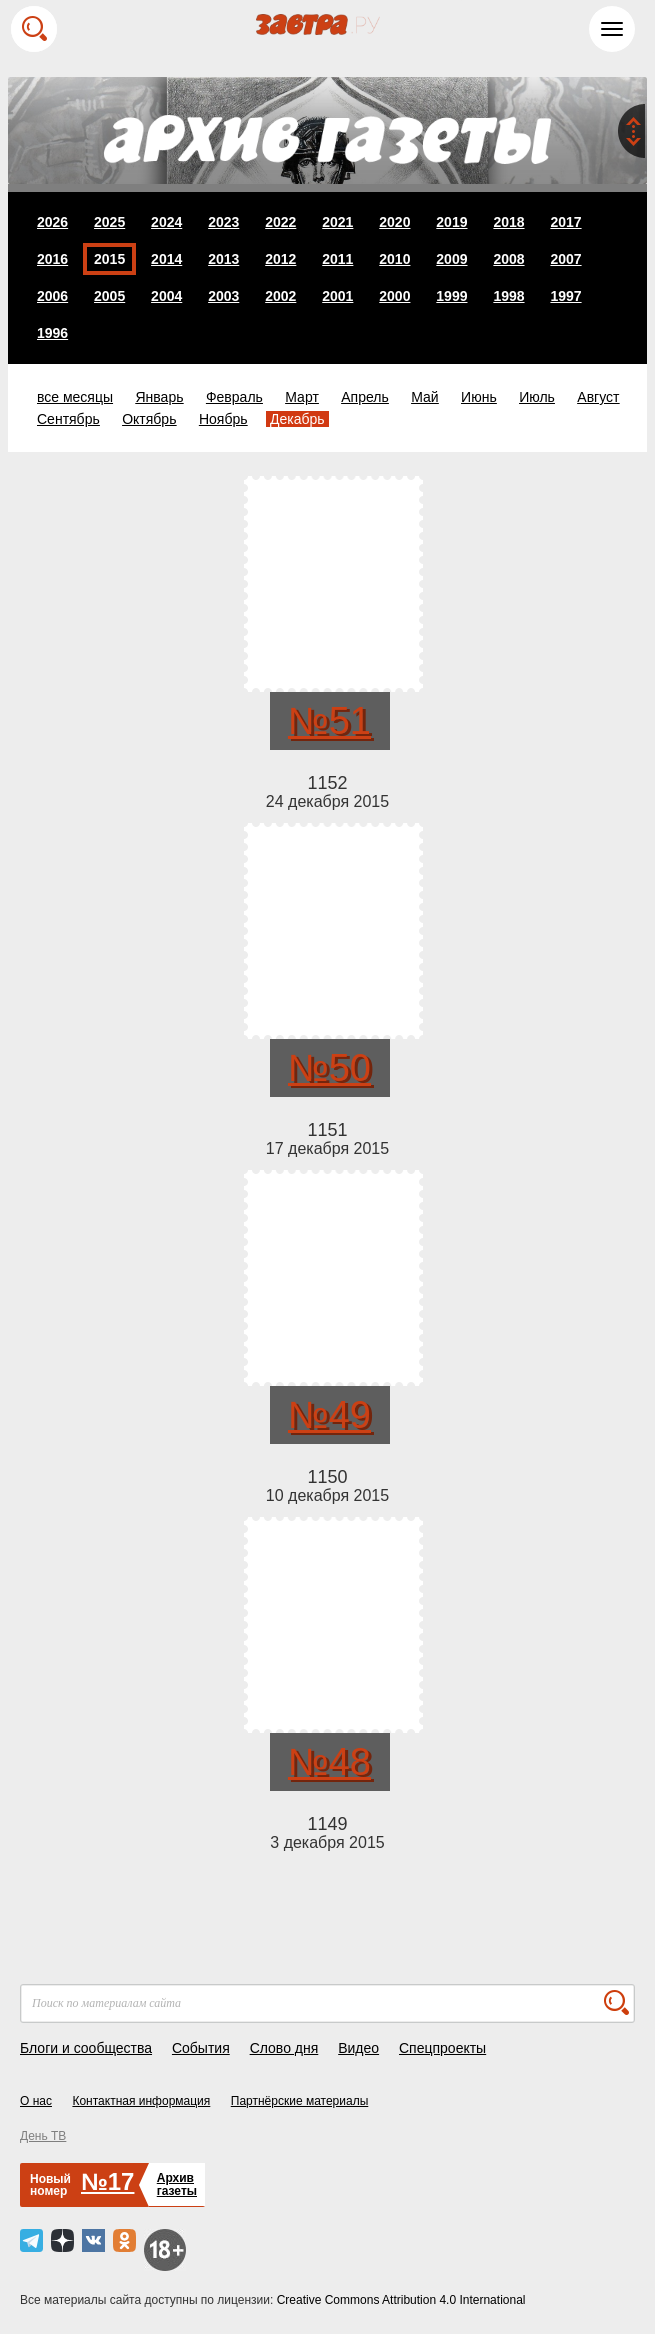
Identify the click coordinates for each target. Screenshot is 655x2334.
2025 (109, 222)
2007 (565, 259)
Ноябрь (223, 419)
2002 (280, 296)
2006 (52, 296)
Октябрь (149, 419)
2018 (508, 222)
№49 (329, 1415)
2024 (166, 222)
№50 (329, 1068)
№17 (107, 2181)
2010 (394, 259)
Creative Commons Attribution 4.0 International (401, 2300)
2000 (394, 296)
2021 (337, 222)
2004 (166, 296)
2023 (223, 222)
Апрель (365, 397)
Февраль (234, 397)
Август (598, 397)
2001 (337, 296)
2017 (565, 222)
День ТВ (43, 2136)
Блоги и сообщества (86, 2048)
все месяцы (75, 397)
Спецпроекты (442, 2048)
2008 (508, 259)
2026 (52, 222)
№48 (329, 1762)
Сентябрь (68, 419)
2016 (52, 259)
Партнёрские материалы (300, 2101)
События (201, 2048)
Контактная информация (141, 2101)
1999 (451, 296)
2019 (451, 222)
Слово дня (284, 2048)
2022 (280, 222)
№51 (329, 721)
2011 (337, 259)
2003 (223, 296)
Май (424, 397)
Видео (358, 2048)
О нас (36, 2101)
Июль (537, 397)
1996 (52, 333)
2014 (166, 259)
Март (302, 397)
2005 (109, 296)
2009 (451, 259)
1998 (508, 296)
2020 (394, 222)
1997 (565, 296)
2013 (223, 259)
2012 (280, 259)
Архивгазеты (177, 2184)
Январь (159, 397)
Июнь (479, 397)
